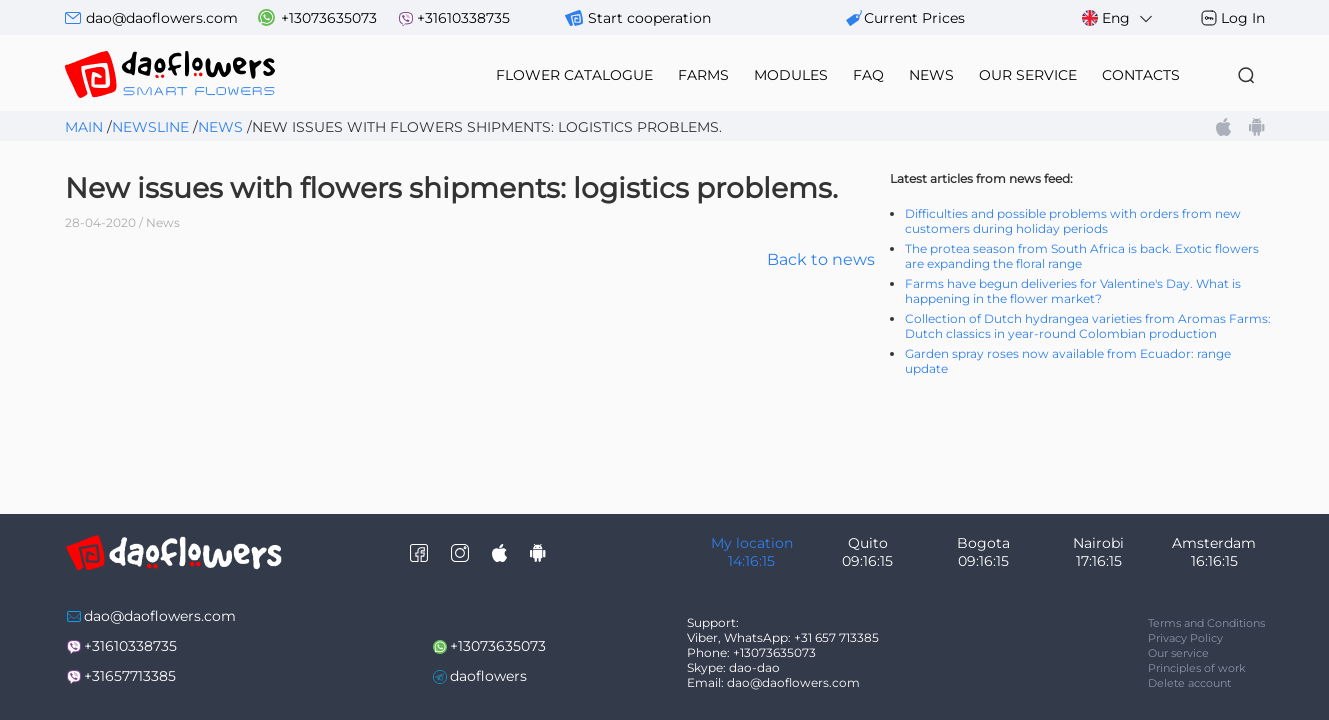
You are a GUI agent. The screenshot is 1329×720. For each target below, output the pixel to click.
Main (84, 127)
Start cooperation (649, 18)
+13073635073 (329, 18)
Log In (1243, 18)
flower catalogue (574, 75)
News (220, 127)
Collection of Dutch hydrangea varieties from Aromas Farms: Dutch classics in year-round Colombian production (1088, 326)
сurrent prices (914, 18)
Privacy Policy (1185, 638)
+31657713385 (130, 676)
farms (703, 75)
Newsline (150, 127)
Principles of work (1197, 668)
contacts (1141, 75)
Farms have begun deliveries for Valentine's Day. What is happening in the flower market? (1073, 291)
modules (791, 75)
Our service (1178, 653)
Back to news (821, 259)
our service (1028, 75)
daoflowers (488, 676)
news (931, 75)
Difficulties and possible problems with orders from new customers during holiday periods (1073, 221)
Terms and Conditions (1206, 623)
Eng (1118, 18)
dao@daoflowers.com (162, 18)
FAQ (868, 75)
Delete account (1189, 683)
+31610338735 (463, 18)
